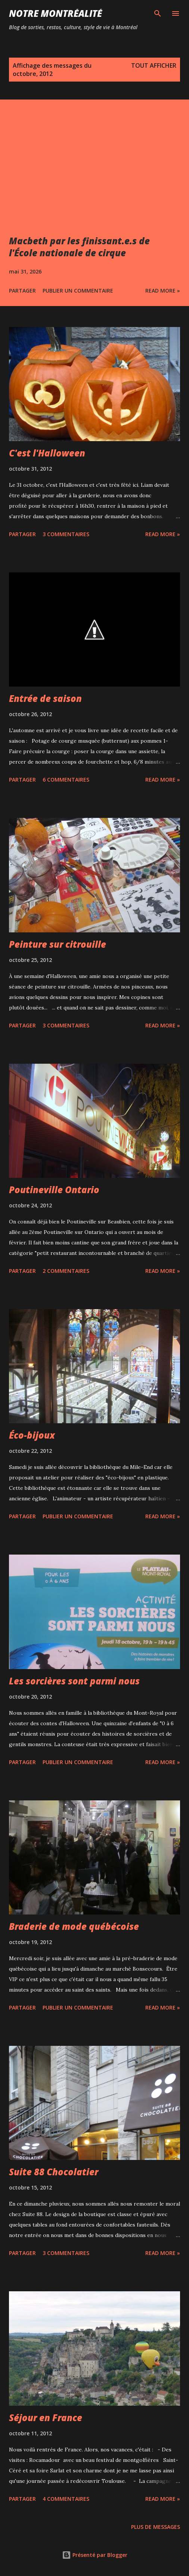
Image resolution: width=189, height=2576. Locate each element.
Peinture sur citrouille (57, 944)
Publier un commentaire (78, 290)
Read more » (162, 290)
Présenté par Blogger (94, 2554)
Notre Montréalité (55, 13)
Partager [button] (22, 290)
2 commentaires (66, 1270)
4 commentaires (66, 2498)
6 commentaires (66, 779)
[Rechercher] (157, 13)
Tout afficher (153, 65)
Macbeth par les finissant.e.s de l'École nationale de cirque (79, 247)
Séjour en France (45, 2417)
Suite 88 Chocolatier (53, 2172)
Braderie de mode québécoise (74, 1926)
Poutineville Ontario (54, 1189)
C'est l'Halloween (47, 453)
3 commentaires (66, 534)
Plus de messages (155, 2526)
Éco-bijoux (32, 1435)
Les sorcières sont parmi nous (74, 1681)
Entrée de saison (45, 698)
